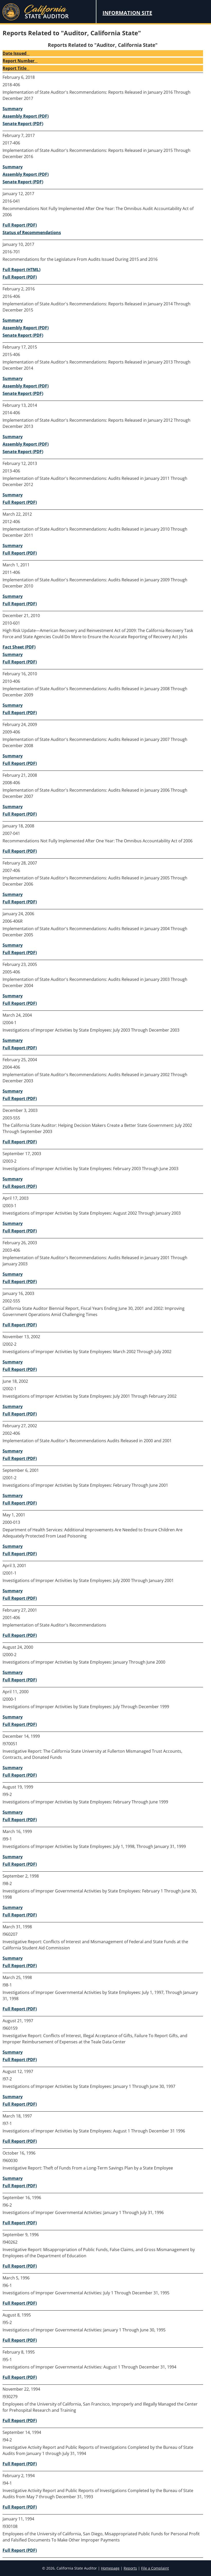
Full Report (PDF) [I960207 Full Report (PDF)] (20, 1965)
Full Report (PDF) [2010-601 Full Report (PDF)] (20, 662)
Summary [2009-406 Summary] (13, 756)
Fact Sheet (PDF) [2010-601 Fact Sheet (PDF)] (19, 647)
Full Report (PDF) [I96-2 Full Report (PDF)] (20, 2223)
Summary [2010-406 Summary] (13, 705)
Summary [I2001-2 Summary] (13, 1495)
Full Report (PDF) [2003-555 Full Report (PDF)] (20, 1142)
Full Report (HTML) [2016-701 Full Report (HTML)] (21, 269)
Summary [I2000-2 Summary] (13, 1672)
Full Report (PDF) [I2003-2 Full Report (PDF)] (20, 1186)
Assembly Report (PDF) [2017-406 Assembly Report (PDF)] (26, 174)
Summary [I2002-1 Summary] (13, 1406)
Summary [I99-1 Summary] (13, 1857)
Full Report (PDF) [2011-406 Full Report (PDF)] (20, 604)
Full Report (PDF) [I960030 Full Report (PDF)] (20, 2186)
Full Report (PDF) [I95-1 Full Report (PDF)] (20, 2377)
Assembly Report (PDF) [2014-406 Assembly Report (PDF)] (26, 444)
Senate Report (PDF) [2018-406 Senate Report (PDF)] (23, 123)
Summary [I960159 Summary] (13, 2052)
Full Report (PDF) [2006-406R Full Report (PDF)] (20, 952)
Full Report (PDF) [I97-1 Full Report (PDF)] (20, 2141)
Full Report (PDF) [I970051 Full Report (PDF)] (20, 1775)
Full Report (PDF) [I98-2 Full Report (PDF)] (20, 1915)
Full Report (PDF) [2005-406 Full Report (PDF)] (20, 1003)
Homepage (110, 2568)
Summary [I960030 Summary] (13, 2178)
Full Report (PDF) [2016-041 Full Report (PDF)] (20, 225)
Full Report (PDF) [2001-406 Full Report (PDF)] (20, 1635)
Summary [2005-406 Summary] (13, 996)
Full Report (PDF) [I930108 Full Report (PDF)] (20, 2550)
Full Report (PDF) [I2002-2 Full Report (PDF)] (20, 1369)
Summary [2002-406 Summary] (13, 1451)
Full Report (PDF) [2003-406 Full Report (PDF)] (20, 1281)
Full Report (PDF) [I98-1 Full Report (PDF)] (20, 2009)
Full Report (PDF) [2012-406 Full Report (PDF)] (20, 553)
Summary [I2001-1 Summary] (13, 1591)
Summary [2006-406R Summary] (13, 945)
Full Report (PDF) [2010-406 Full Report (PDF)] (20, 712)
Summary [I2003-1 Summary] (13, 1223)
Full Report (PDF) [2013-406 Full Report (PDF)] (20, 502)
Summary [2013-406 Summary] (13, 495)
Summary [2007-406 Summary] (13, 894)
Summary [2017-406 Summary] (13, 167)
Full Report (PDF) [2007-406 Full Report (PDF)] (20, 902)
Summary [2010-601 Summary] (13, 654)
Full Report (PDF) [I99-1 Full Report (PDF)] (20, 1864)
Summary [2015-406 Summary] (13, 378)
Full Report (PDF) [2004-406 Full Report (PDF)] (20, 1098)
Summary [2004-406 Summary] (13, 1091)
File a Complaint (155, 2568)
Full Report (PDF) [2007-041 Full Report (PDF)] (20, 851)
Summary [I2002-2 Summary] (13, 1362)
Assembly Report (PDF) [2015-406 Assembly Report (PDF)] (26, 386)
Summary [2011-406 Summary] (13, 596)
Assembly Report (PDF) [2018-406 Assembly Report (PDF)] (26, 116)
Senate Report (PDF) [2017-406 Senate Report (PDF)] (23, 182)
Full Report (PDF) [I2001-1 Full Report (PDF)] (20, 1598)
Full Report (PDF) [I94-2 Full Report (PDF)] (20, 2464)
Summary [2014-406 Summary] (13, 436)
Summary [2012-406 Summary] (13, 545)
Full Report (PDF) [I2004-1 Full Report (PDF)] (20, 1048)
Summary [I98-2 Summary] (13, 1907)
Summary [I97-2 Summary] (13, 2096)
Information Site (127, 12)
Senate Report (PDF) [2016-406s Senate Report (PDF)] (23, 335)
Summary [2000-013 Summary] (13, 1546)
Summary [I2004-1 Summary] (13, 1040)
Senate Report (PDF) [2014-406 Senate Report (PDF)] (23, 451)
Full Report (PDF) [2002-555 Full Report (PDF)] (20, 1325)
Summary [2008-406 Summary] (13, 806)
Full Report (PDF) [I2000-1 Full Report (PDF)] (20, 1724)
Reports (130, 2568)
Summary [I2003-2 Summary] (13, 1179)
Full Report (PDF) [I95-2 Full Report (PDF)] (20, 2340)
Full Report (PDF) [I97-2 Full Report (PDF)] (20, 2104)
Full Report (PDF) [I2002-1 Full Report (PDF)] (20, 1414)
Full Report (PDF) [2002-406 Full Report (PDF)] (20, 1458)
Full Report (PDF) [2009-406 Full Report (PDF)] (20, 763)
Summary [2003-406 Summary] (13, 1274)
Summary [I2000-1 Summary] (13, 1717)
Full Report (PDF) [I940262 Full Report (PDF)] (20, 2266)
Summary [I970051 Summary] (13, 1767)
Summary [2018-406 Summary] (13, 108)
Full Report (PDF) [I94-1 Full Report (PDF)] (20, 2507)
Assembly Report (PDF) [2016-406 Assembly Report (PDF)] (26, 328)
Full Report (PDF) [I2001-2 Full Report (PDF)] (20, 1503)
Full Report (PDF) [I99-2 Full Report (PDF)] (20, 1819)
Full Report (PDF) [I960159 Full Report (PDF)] (20, 2059)
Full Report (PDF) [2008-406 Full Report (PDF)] (20, 814)
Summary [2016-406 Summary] (13, 320)
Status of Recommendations (32, 232)
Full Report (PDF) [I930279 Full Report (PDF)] (20, 2420)
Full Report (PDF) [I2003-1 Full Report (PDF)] (20, 1231)
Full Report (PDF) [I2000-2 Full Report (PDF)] (20, 1680)
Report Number (20, 61)
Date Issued (16, 53)
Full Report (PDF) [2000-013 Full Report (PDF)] (20, 1554)
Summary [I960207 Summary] (13, 1958)
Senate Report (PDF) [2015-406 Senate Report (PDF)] (23, 393)
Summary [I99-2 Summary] (13, 1812)
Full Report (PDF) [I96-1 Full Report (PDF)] (20, 2303)
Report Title (16, 68)
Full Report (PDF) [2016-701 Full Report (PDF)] (20, 277)
